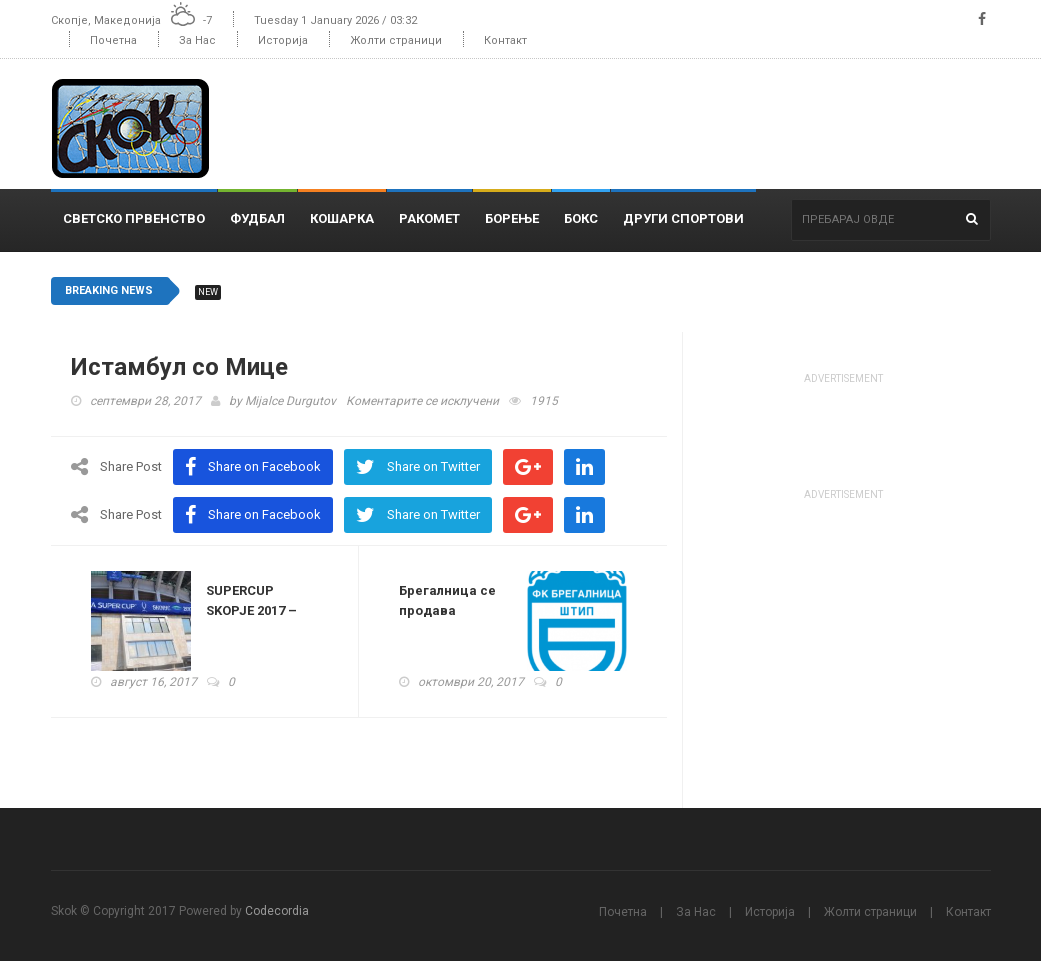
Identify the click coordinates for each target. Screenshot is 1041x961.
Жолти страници (396, 40)
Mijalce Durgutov (290, 401)
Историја (283, 40)
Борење (512, 218)
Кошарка (342, 218)
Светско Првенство (134, 218)
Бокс (581, 218)
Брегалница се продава (447, 600)
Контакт (505, 40)
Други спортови (683, 218)
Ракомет (429, 218)
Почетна (113, 40)
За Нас (197, 40)
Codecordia (277, 911)
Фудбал (257, 218)
